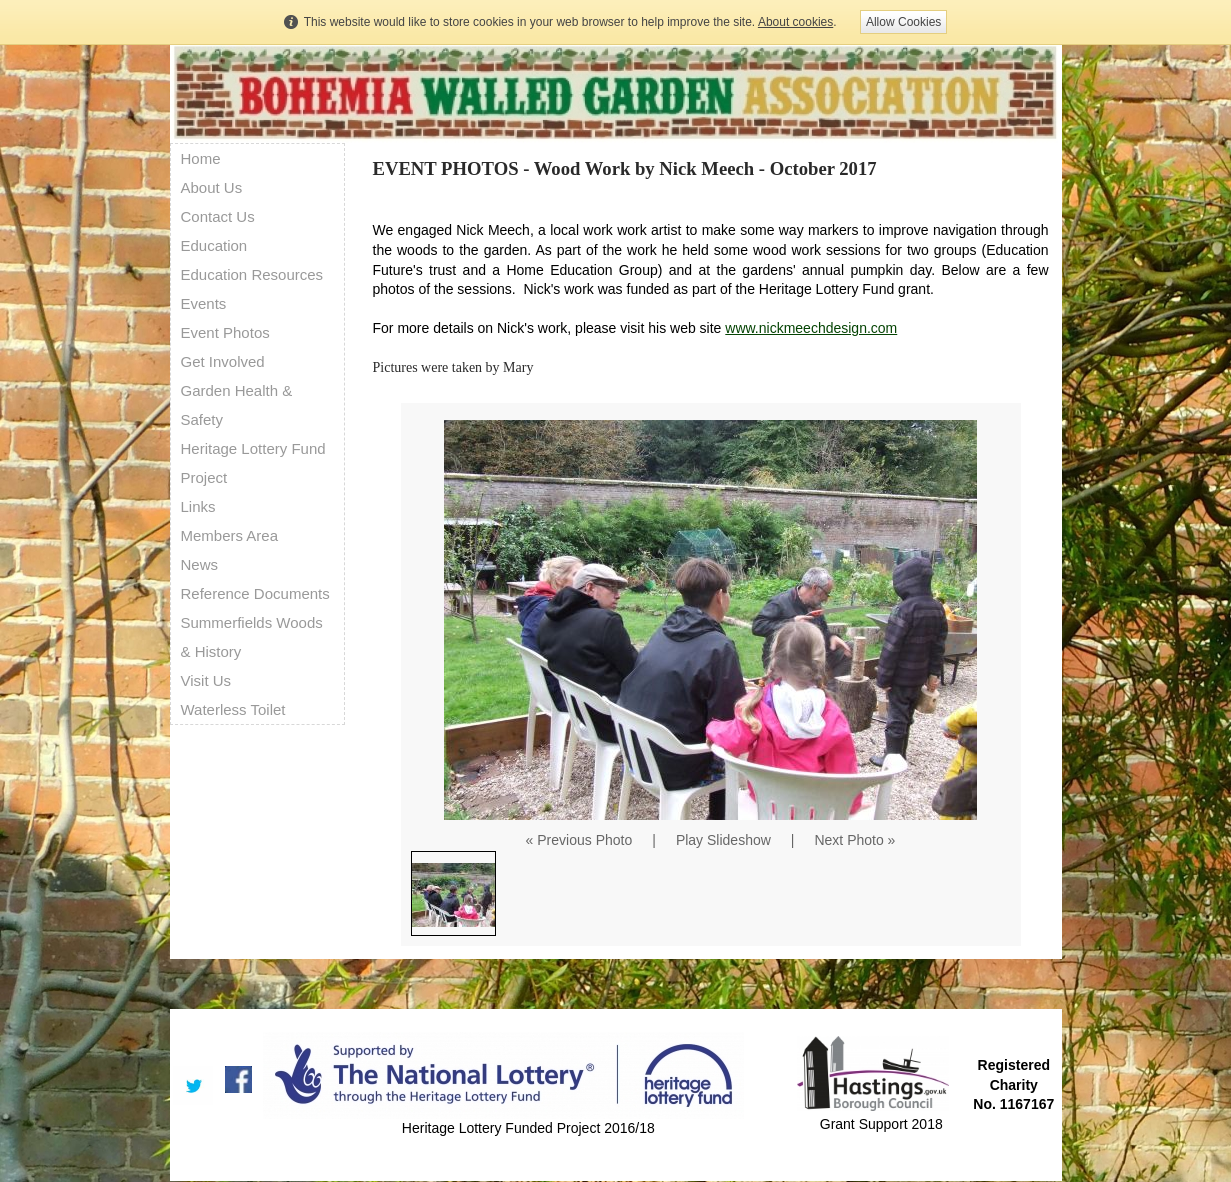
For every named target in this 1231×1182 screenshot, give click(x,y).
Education (214, 245)
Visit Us (206, 680)
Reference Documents (255, 593)
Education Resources (252, 274)
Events (204, 303)
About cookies (795, 22)
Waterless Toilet (233, 709)
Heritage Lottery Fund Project (253, 463)
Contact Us (218, 216)
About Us (212, 187)
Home (201, 158)
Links (198, 506)
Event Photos (225, 332)
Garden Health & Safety (237, 405)
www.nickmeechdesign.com (811, 328)
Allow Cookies (903, 22)
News (200, 564)
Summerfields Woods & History (252, 637)
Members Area (230, 535)
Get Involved (223, 361)
